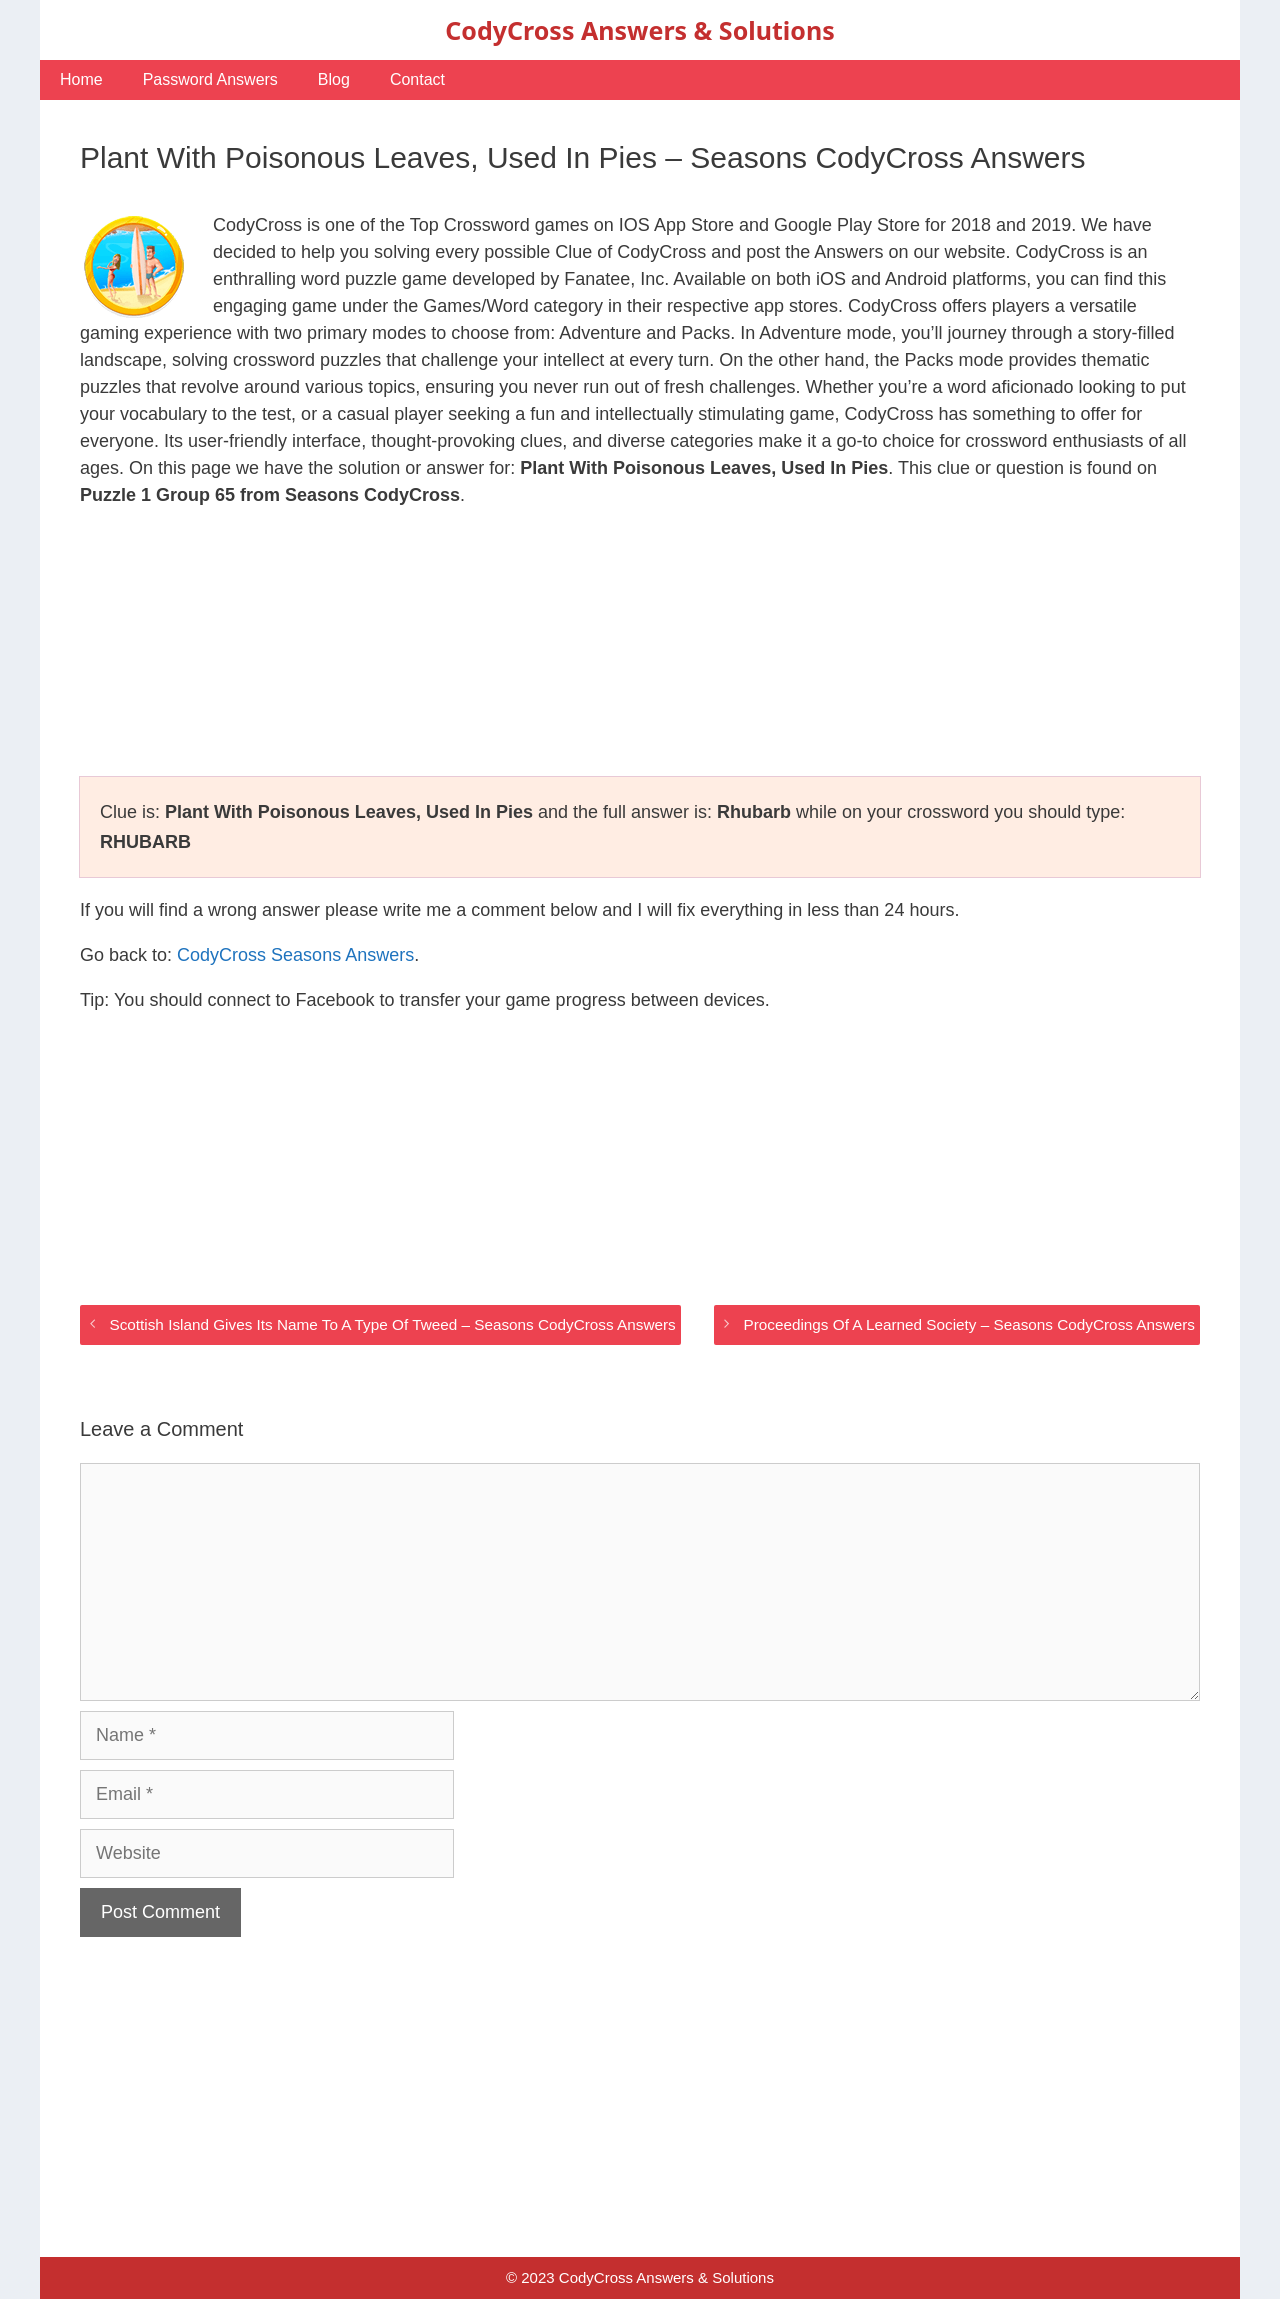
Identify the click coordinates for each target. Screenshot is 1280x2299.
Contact (417, 79)
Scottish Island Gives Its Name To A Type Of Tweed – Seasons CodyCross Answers (392, 1324)
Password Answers (210, 79)
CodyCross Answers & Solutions (639, 30)
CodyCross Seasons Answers (295, 955)
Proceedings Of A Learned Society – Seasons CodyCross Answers (969, 1324)
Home (81, 79)
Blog (334, 79)
